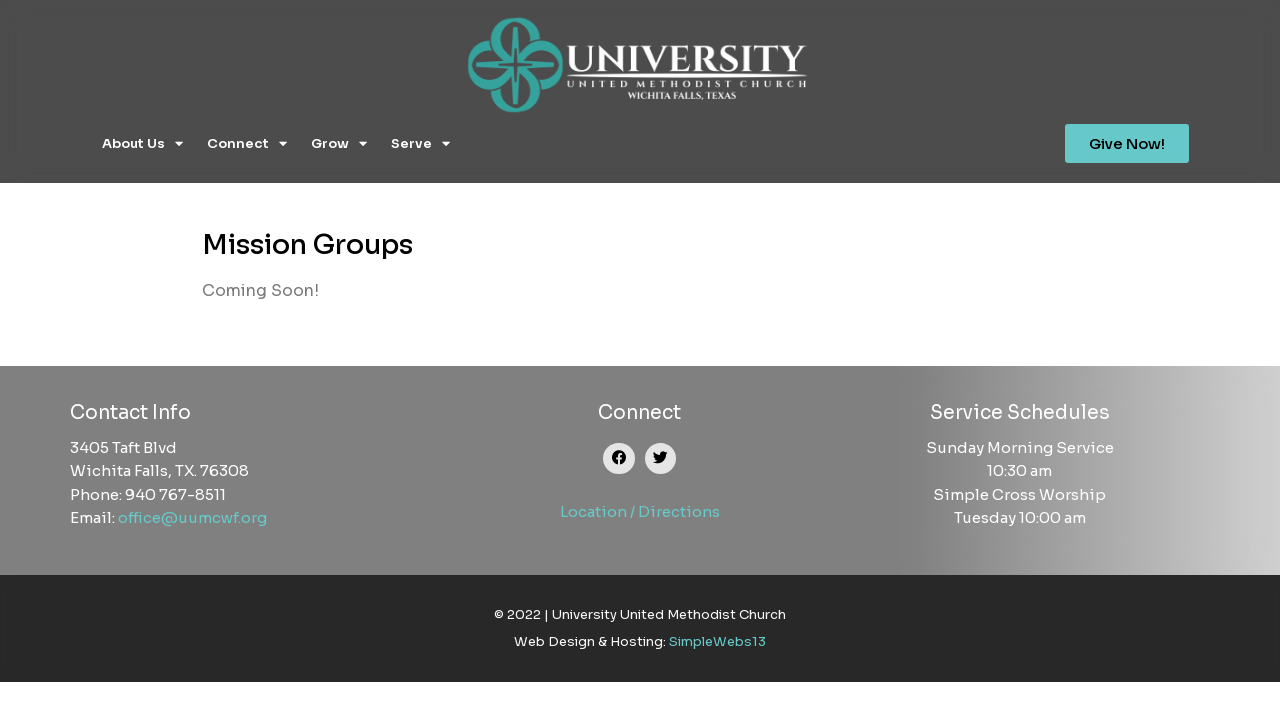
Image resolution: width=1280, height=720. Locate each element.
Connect (247, 143)
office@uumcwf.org (192, 517)
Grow (339, 143)
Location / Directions (640, 511)
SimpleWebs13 (717, 641)
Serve (420, 143)
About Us (142, 143)
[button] (619, 459)
